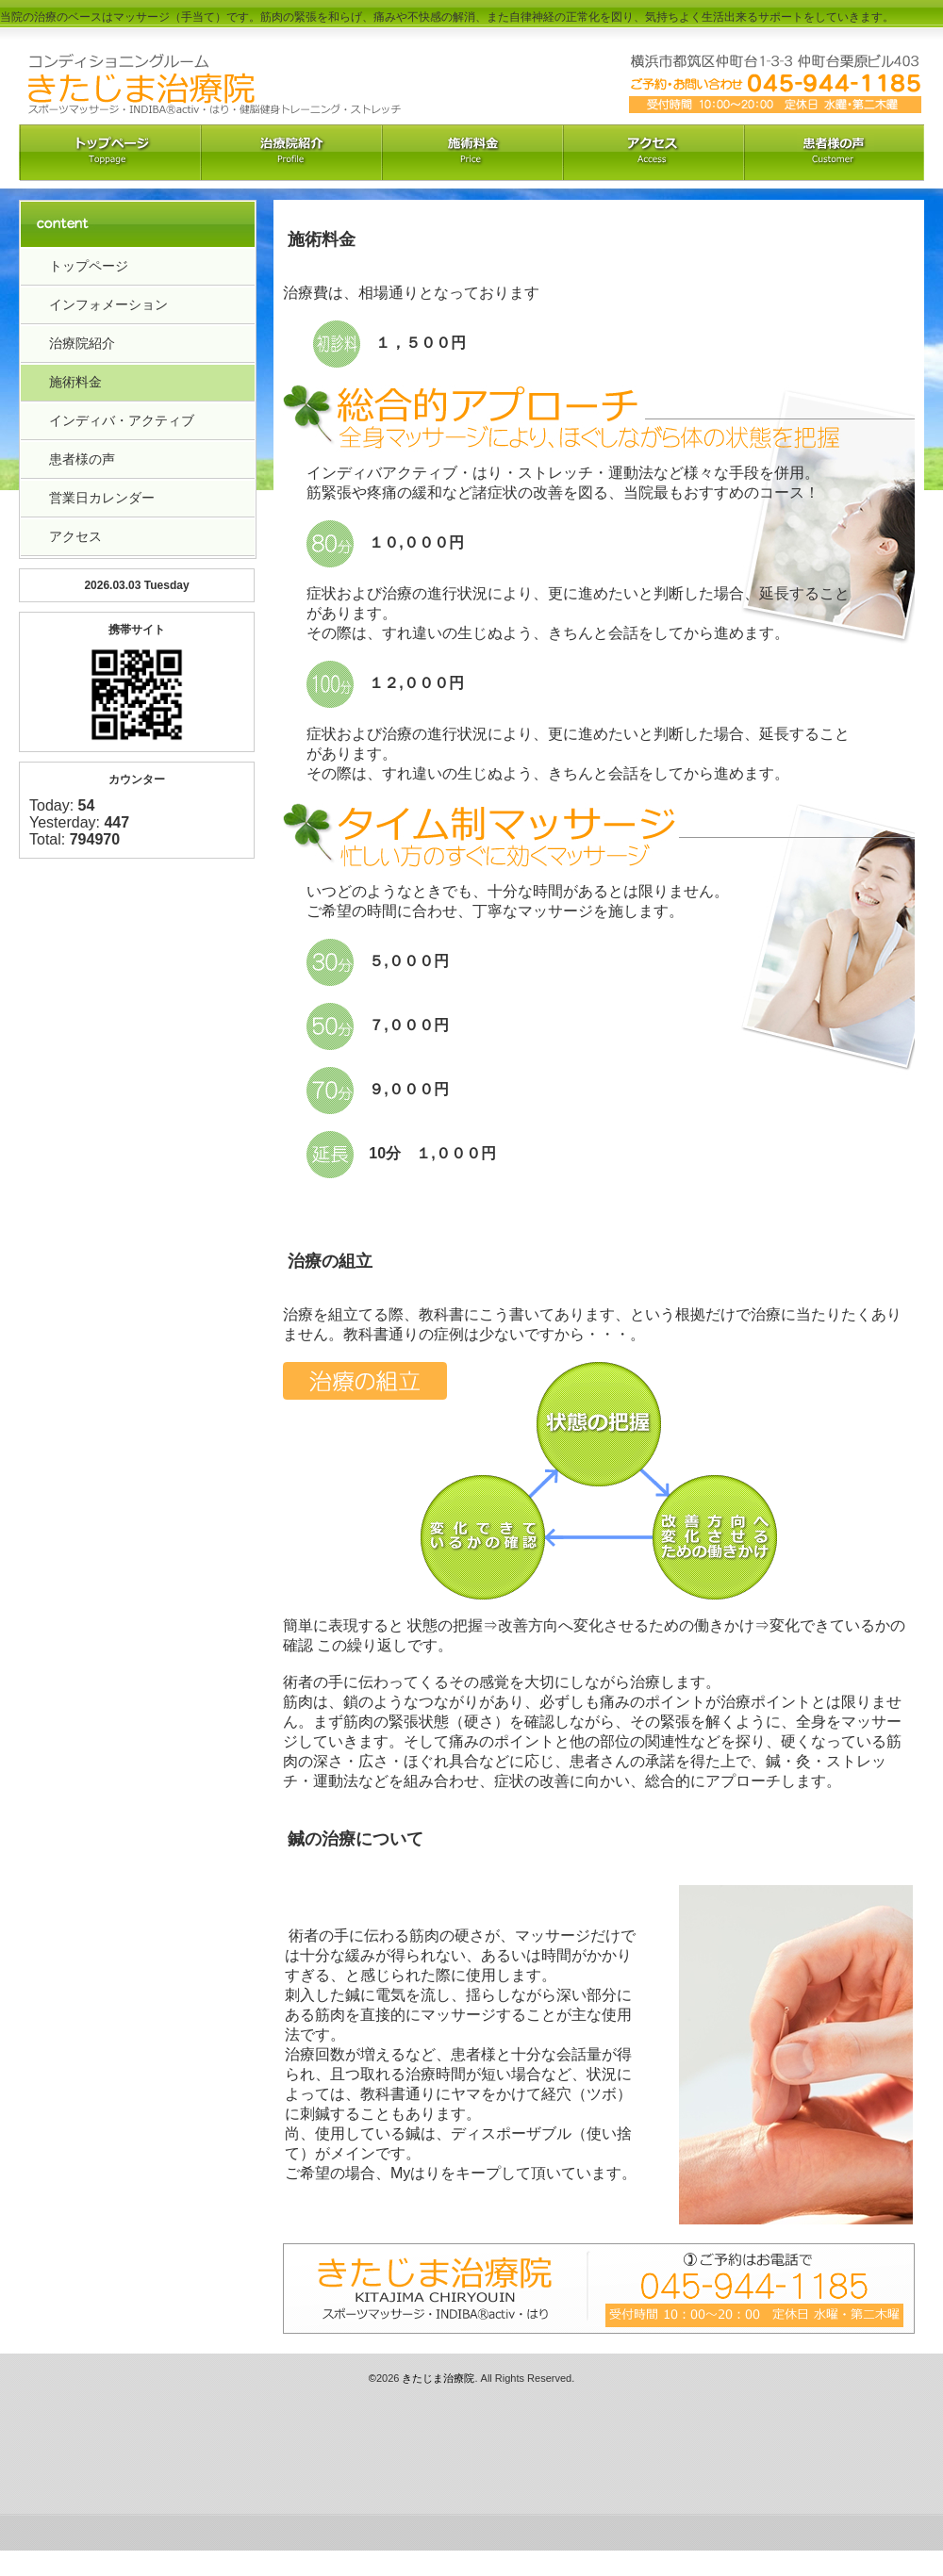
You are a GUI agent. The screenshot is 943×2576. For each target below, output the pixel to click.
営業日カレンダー (102, 497)
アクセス (652, 152)
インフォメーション (108, 304)
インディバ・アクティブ (121, 420)
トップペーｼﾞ (109, 152)
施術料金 (75, 381)
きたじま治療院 (438, 2378)
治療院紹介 (290, 152)
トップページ (88, 265)
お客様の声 (833, 152)
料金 (471, 152)
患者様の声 (82, 459)
